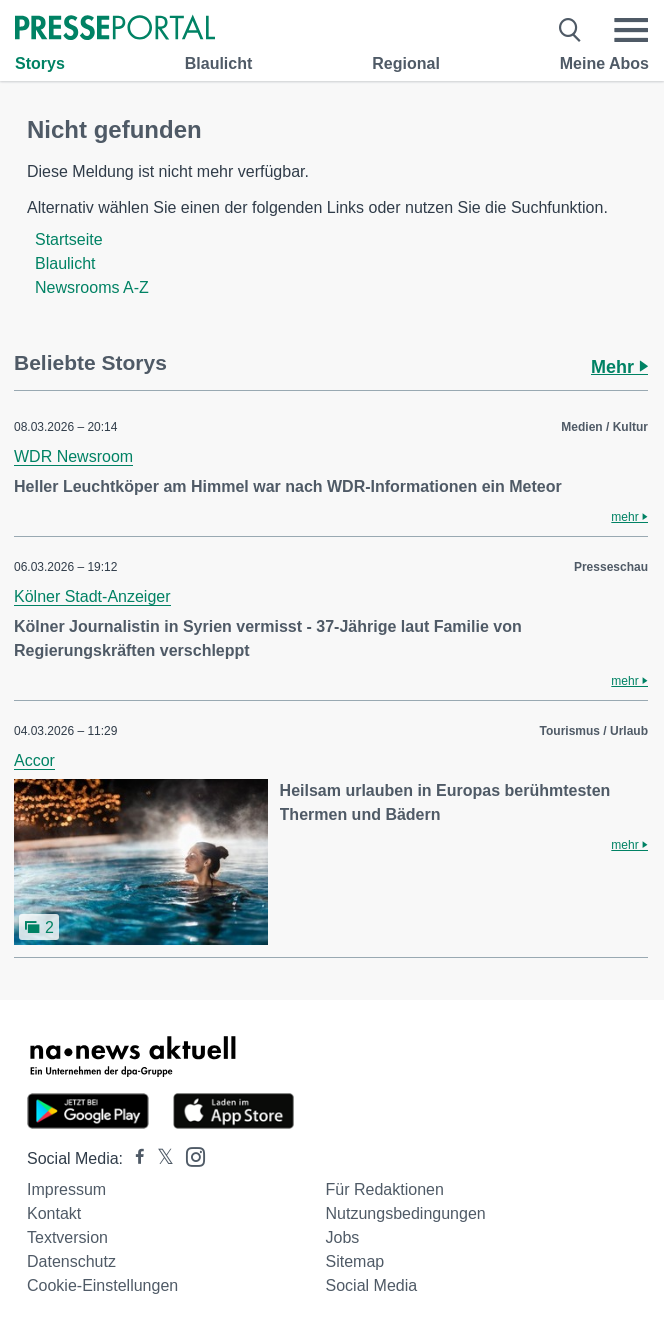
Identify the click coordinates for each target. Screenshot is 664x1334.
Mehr (619, 367)
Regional (406, 63)
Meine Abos (604, 63)
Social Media (372, 1285)
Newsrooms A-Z (92, 287)
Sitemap (355, 1261)
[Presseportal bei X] (159, 1158)
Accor (34, 760)
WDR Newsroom (73, 456)
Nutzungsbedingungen (406, 1213)
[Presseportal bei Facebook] (134, 1158)
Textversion (67, 1237)
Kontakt (54, 1213)
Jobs (343, 1237)
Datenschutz (71, 1261)
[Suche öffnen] (570, 30)
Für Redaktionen (385, 1189)
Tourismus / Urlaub (594, 731)
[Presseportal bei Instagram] (189, 1155)
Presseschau (611, 567)
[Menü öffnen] (631, 30)
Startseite (69, 239)
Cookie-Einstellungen (102, 1285)
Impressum (66, 1189)
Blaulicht (219, 63)
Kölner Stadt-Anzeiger (92, 596)
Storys (40, 63)
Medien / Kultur (604, 427)
